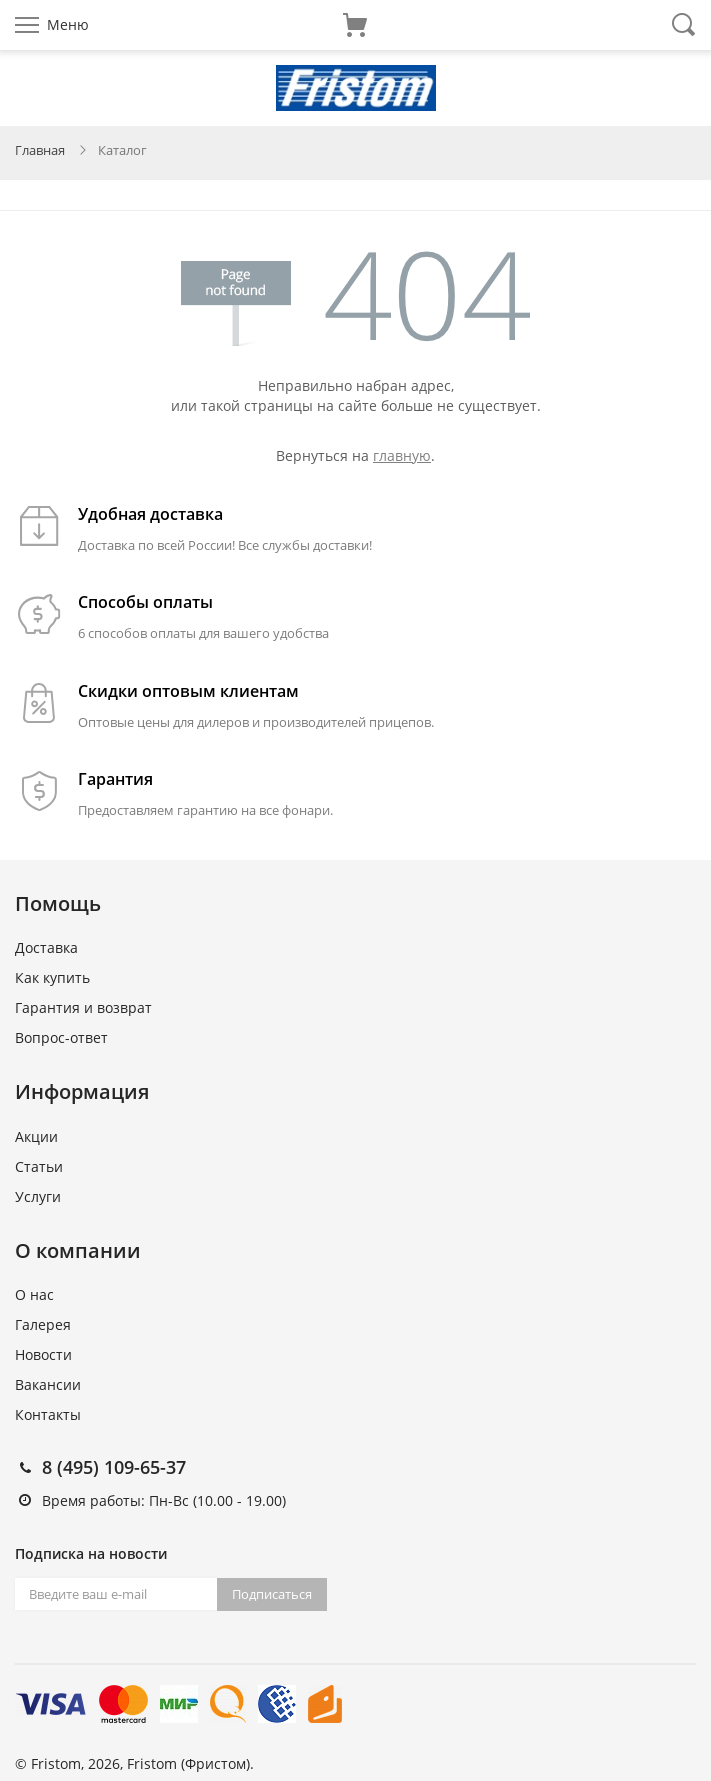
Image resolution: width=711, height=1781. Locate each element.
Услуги (38, 1196)
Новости (43, 1354)
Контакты (48, 1414)
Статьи (39, 1166)
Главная (40, 150)
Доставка (46, 947)
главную (402, 455)
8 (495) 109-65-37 (114, 1467)
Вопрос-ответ (61, 1037)
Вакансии (48, 1384)
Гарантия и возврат (83, 1007)
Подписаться (272, 1594)
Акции (36, 1136)
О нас (34, 1294)
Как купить (52, 977)
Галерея (43, 1324)
